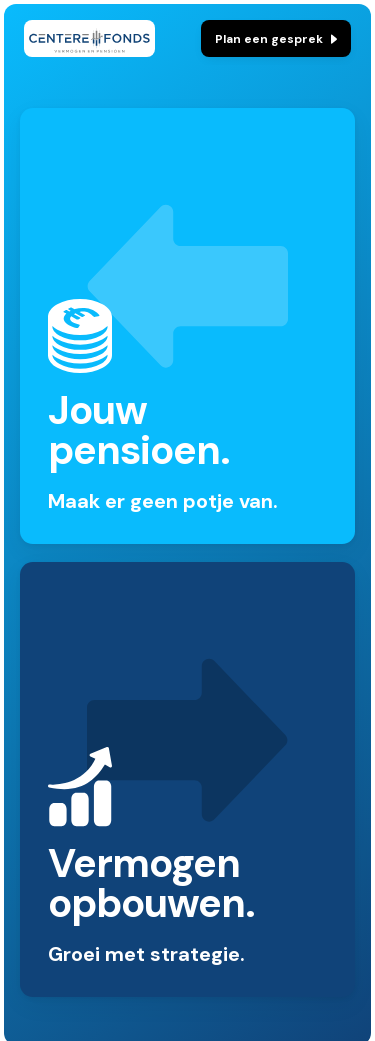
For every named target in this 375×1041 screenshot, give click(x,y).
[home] (89, 38)
